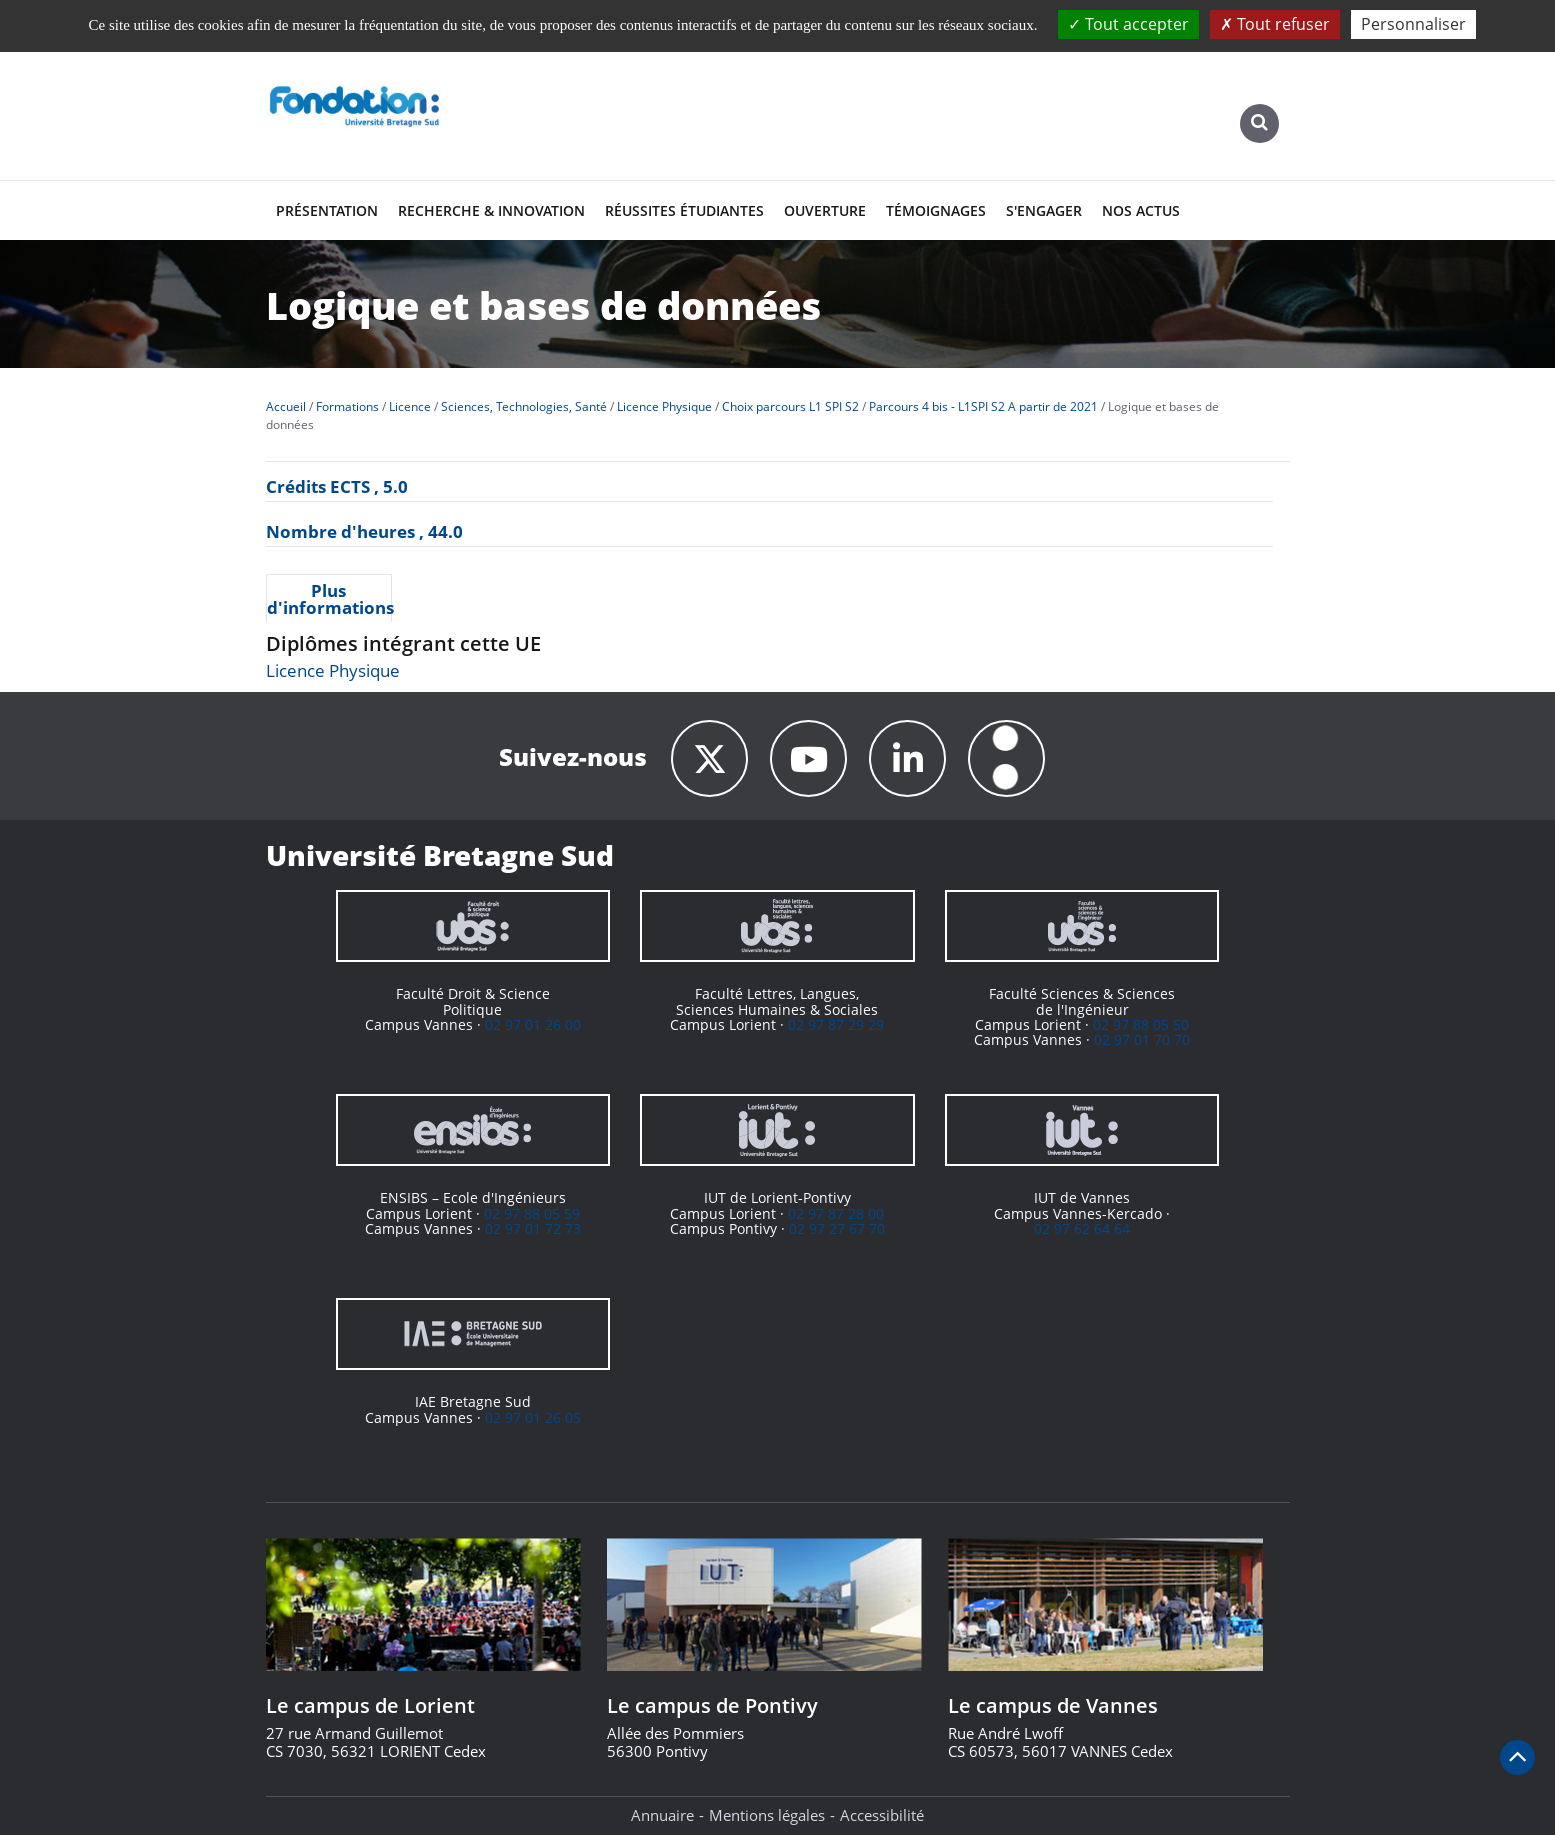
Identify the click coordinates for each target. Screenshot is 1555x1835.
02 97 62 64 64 (1082, 1228)
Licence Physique (333, 670)
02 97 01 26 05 (533, 1417)
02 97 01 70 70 (1142, 1039)
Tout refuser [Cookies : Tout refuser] (1275, 24)
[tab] (329, 598)
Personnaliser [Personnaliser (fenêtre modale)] (1413, 24)
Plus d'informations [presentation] (329, 599)
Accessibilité (882, 1815)
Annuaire (662, 1815)
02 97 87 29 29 (836, 1024)
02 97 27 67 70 (837, 1228)
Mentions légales (767, 1815)
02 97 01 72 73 (533, 1228)
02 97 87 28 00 (836, 1213)
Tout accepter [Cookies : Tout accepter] (1128, 24)
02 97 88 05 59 (532, 1213)
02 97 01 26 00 (533, 1024)
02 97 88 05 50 (1141, 1024)
